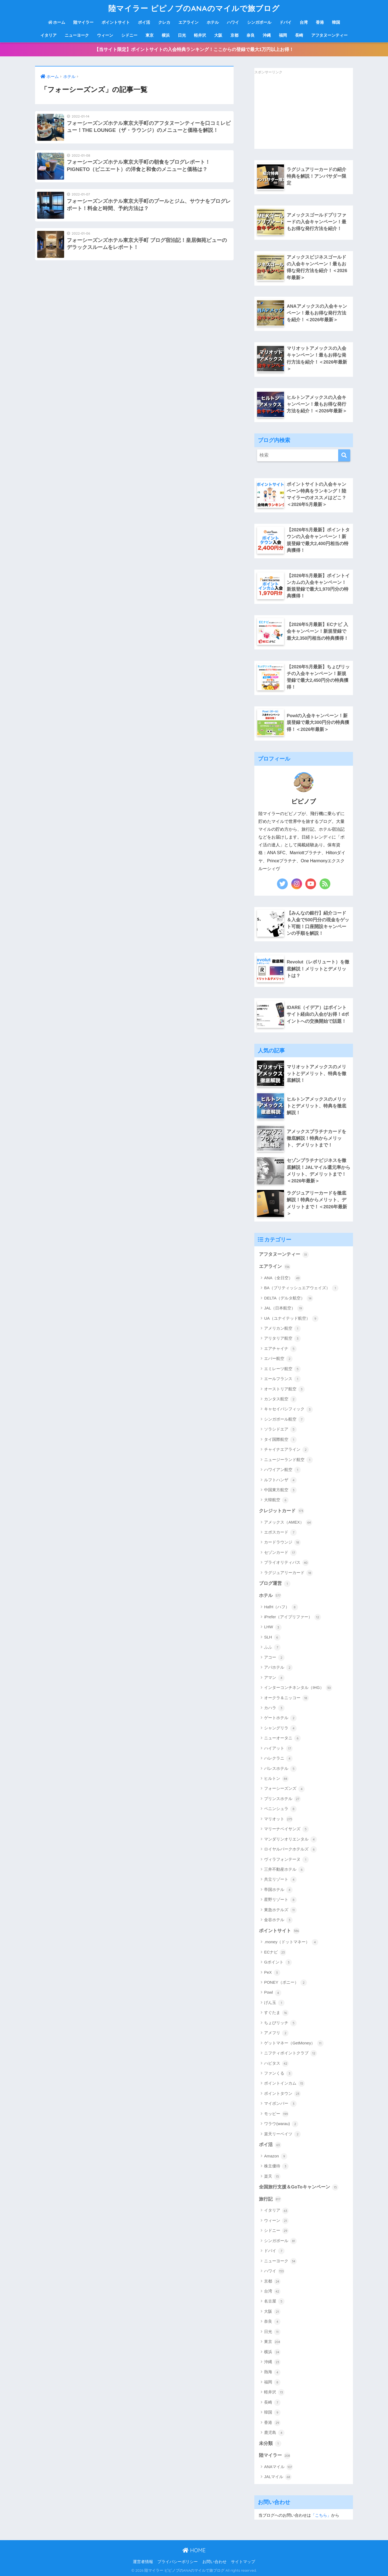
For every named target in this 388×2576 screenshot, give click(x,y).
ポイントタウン (282, 2094)
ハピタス (276, 2063)
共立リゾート (280, 1879)
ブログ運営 (274, 1584)
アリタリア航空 (282, 1338)
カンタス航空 (280, 1399)
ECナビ (275, 1952)
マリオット (278, 1819)
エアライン (188, 22)
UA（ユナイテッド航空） (291, 1318)
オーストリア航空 (284, 1389)
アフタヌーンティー (329, 35)
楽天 (272, 2176)
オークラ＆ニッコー (286, 1698)
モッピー (276, 2114)
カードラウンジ (282, 1542)
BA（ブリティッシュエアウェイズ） (301, 1288)
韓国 (336, 22)
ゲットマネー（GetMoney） (293, 2043)
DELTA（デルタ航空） (288, 1298)
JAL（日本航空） (284, 1308)
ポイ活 (144, 22)
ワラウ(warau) (281, 2124)
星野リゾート (280, 1900)
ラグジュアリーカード (288, 1573)
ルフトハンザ (280, 1480)
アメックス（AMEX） (288, 1522)
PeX (272, 1972)
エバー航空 (278, 1359)
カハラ (274, 1708)
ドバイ (285, 22)
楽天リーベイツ (282, 2134)
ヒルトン (276, 1779)
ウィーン (105, 35)
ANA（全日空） (282, 1278)
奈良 (251, 35)
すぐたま (276, 2013)
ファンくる (278, 2073)
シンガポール (259, 22)
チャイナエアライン (286, 1449)
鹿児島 (274, 2433)
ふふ (272, 1647)
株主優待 (276, 2166)
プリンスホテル (282, 1799)
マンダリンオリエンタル (290, 1839)
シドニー (129, 35)
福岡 (283, 35)
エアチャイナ (280, 1349)
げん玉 (274, 2003)
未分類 (270, 2443)
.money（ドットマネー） (291, 1942)
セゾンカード (280, 1552)
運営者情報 (143, 2562)
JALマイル (278, 2477)
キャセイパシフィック (288, 1409)
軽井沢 (200, 35)
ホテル (213, 22)
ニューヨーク (77, 35)
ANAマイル (278, 2467)
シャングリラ (280, 1728)
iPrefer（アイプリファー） (292, 1617)
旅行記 (270, 2199)
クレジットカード (281, 1511)
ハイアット (278, 1748)
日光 (182, 35)
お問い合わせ (214, 2562)
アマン (274, 1678)
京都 (234, 35)
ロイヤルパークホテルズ (290, 1849)
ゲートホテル (280, 1718)
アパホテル (278, 1667)
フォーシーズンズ (284, 1789)
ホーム (56, 22)
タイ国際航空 (280, 1439)
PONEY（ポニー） (285, 1982)
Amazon (275, 2156)
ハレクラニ (278, 1758)
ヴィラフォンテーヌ (286, 1859)
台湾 (304, 22)
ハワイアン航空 (282, 1470)
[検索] (344, 455)
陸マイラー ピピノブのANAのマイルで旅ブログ (193, 8)
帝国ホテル (278, 1890)
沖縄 (267, 35)
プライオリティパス (286, 1562)
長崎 (299, 35)
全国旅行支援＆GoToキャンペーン (298, 2187)
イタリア (48, 35)
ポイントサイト (116, 22)
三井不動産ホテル (284, 1869)
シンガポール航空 (284, 1419)
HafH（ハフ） (281, 1607)
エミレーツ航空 (282, 1369)
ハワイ (233, 22)
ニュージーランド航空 (288, 1460)
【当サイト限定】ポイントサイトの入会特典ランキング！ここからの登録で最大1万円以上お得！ (194, 49)
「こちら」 (321, 2515)
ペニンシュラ (280, 1809)
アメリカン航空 (282, 1328)
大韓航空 (276, 1500)
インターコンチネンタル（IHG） (298, 1688)
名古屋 (274, 2301)
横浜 (166, 35)
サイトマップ (243, 2562)
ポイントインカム (284, 2083)
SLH (272, 1637)
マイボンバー (280, 2104)
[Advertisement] (294, 112)
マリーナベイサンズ (286, 1829)
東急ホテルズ (280, 1910)
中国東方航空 (280, 1490)
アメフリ (276, 2033)
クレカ (164, 22)
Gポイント (278, 1962)
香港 (320, 22)
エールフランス (282, 1379)
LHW (273, 1627)
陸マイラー (83, 22)
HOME (194, 2550)
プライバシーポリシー (177, 2562)
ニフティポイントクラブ (290, 2053)
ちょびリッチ (280, 2023)
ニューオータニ (282, 1738)
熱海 (272, 2372)
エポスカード (280, 1532)
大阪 (218, 35)
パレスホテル (280, 1769)
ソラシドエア (280, 1429)
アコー (274, 1657)
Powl (272, 1993)
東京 (150, 35)
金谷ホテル (278, 1920)
